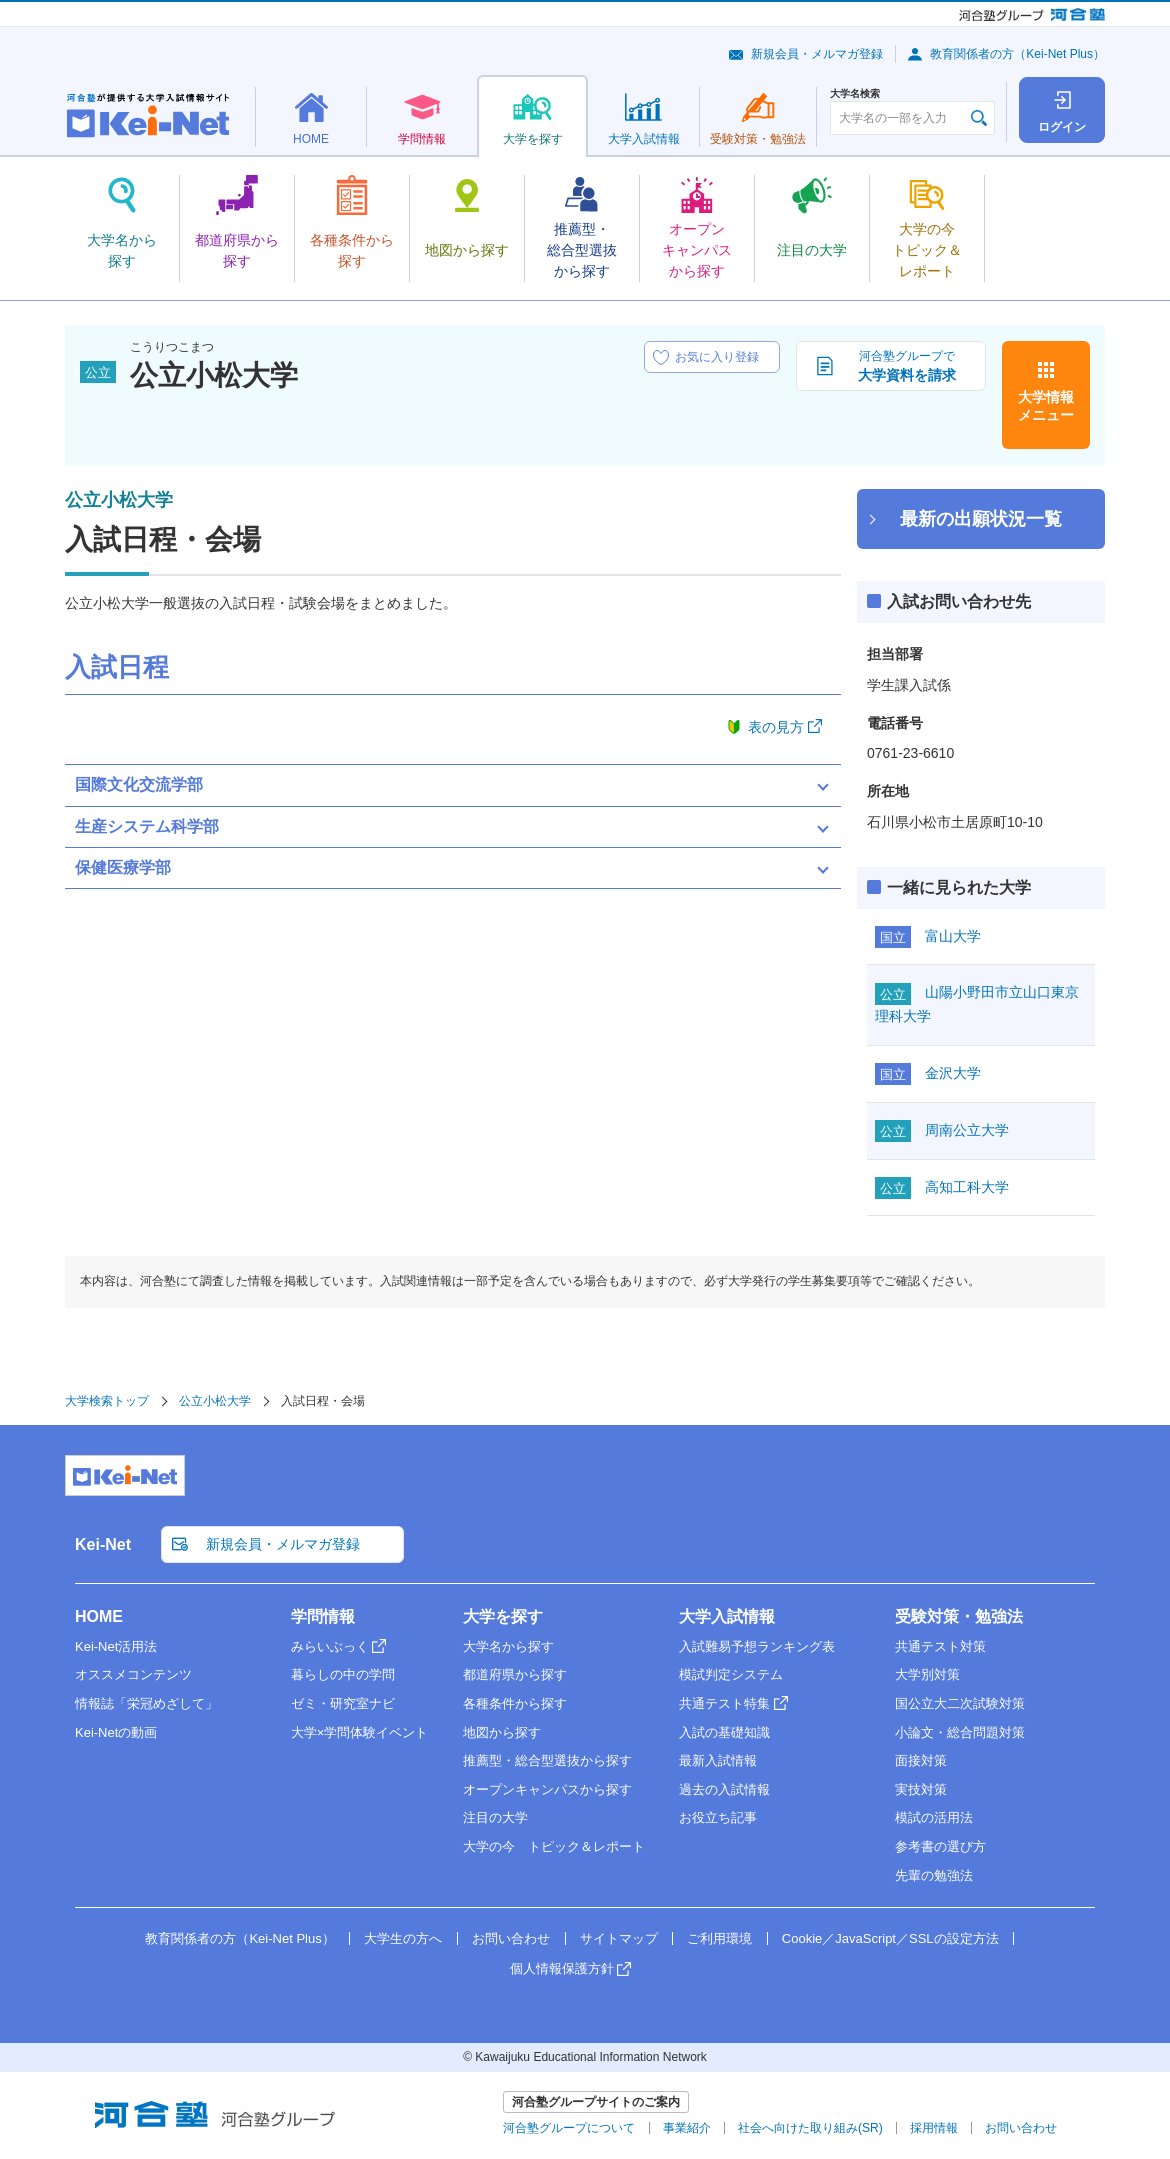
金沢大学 (953, 1073)
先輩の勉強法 (934, 1875)
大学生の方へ (403, 1938)
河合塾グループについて (569, 2128)
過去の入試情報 (724, 1789)
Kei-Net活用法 (116, 1646)
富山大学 (953, 936)
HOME (99, 1616)
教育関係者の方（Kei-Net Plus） (1017, 54)
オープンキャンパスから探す (547, 1789)
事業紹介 (687, 2128)
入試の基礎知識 (724, 1732)
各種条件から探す (515, 1703)
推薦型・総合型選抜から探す (547, 1760)
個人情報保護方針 (562, 1968)
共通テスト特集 (724, 1703)
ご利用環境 (719, 1938)
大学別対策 (927, 1674)
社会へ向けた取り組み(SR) (810, 2128)
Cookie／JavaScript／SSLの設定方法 (890, 1938)
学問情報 (323, 1616)
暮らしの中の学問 (343, 1674)
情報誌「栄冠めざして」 (146, 1703)
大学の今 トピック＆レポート (554, 1846)
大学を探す (503, 1616)
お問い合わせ (511, 1938)
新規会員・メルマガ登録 (817, 54)
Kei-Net (103, 1544)
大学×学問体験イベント (360, 1732)
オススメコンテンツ (133, 1674)
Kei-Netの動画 (116, 1732)
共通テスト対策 (940, 1646)
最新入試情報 (718, 1760)
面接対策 (921, 1760)
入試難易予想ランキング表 (757, 1646)
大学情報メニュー (1046, 406)
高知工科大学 (967, 1187)
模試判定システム (731, 1674)
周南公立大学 (967, 1130)
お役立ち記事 (718, 1817)
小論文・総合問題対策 (960, 1732)
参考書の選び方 (940, 1846)
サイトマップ (619, 1938)
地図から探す (502, 1732)
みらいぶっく (330, 1646)
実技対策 (921, 1789)
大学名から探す (508, 1646)
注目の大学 (495, 1817)
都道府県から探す (515, 1674)
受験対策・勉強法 (959, 1616)
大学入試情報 (727, 1616)
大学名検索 (855, 94)
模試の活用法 (934, 1817)
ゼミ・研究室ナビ (343, 1703)
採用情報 (934, 2128)
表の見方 (776, 727)
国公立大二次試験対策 (960, 1703)
